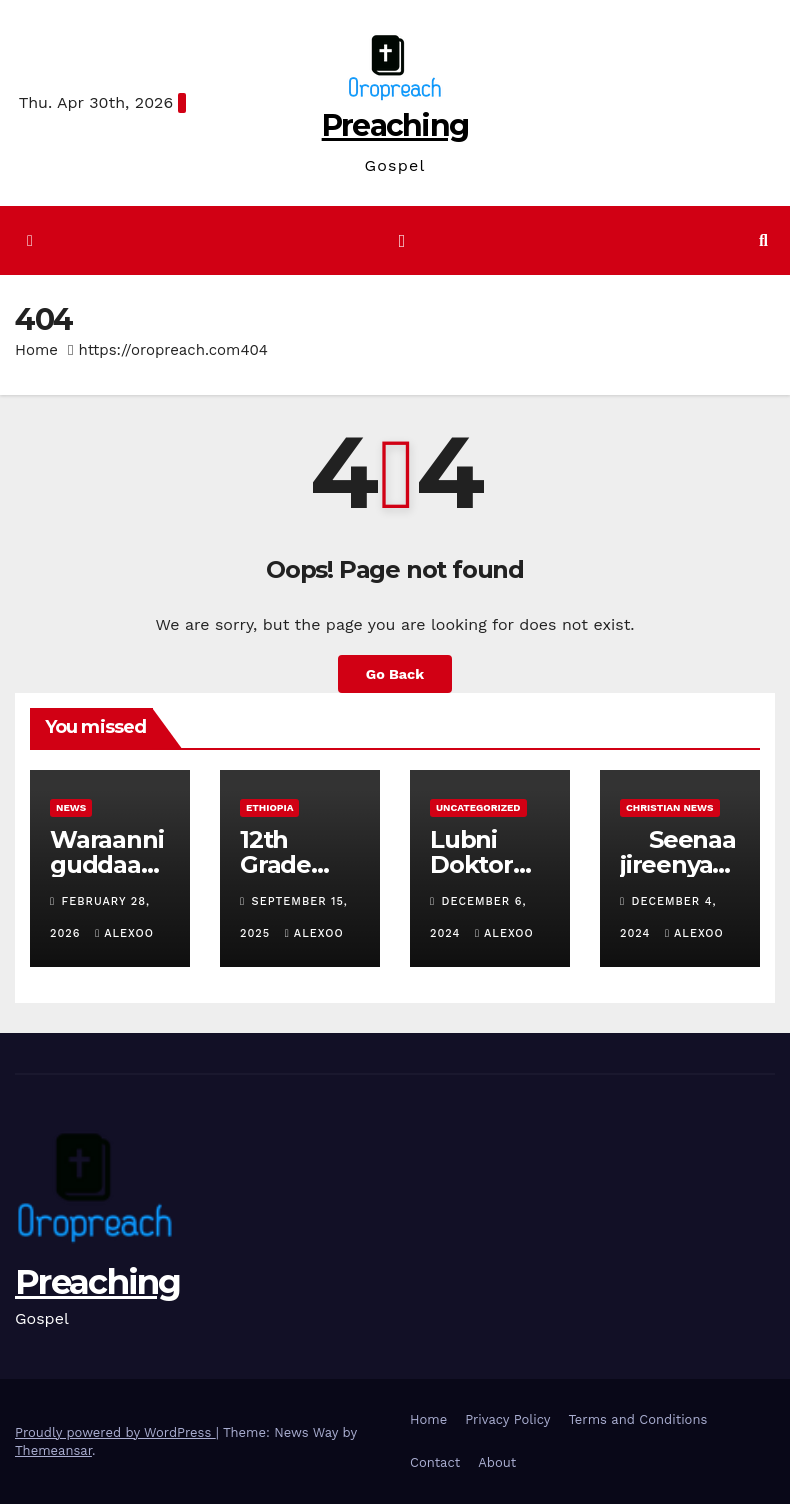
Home (36, 350)
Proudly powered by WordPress (115, 1432)
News (71, 807)
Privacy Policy (507, 1419)
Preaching (395, 125)
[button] (763, 240)
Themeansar (53, 1450)
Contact (435, 1462)
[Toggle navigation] (402, 240)
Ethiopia (269, 807)
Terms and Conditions (637, 1419)
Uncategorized (478, 807)
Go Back (395, 674)
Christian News (670, 807)
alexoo (124, 933)
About (497, 1462)
